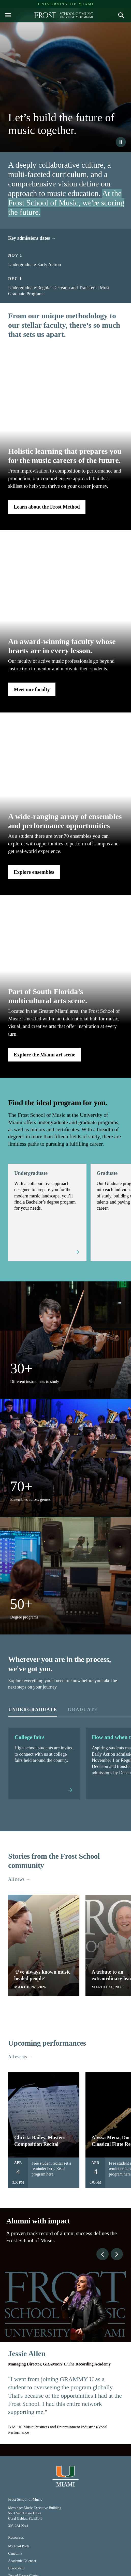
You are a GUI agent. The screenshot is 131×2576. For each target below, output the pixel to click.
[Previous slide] (102, 2254)
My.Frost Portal (19, 2546)
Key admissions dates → (32, 238)
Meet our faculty (32, 689)
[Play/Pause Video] (121, 142)
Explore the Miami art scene (44, 1054)
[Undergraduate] (32, 1711)
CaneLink (15, 2553)
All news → (19, 1879)
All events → (20, 2056)
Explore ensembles (34, 872)
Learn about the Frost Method (47, 507)
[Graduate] (83, 1711)
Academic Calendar (22, 2561)
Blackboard (16, 2568)
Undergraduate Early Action (34, 264)
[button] (8, 15)
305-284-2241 (18, 2526)
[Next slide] (117, 2254)
